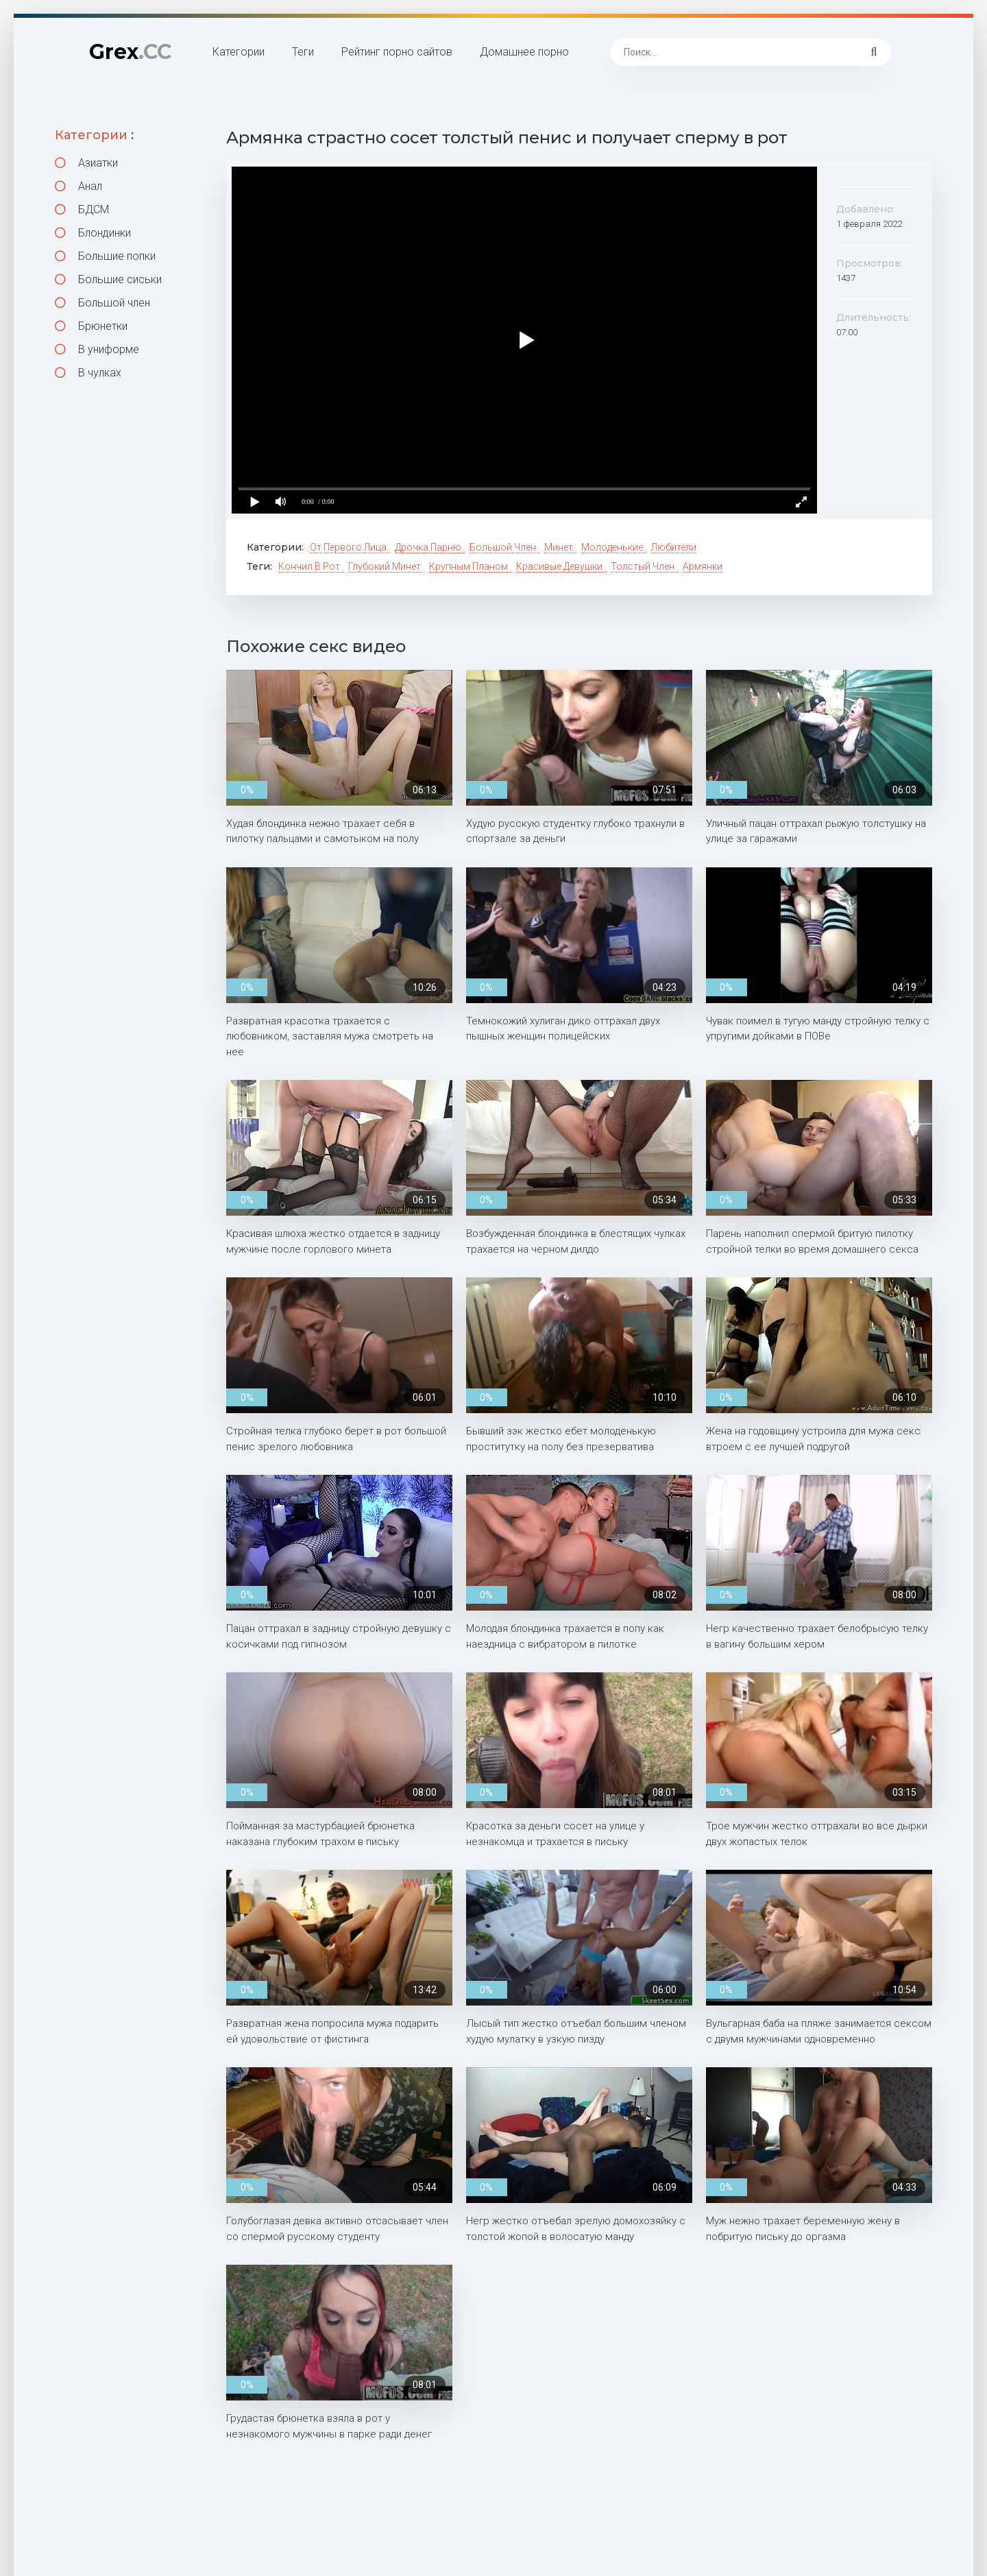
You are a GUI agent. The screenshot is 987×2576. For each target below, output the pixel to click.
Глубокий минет (385, 566)
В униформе (97, 349)
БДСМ (82, 209)
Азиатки (86, 162)
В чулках (88, 372)
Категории (238, 51)
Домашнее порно (524, 51)
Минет (559, 547)
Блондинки (93, 232)
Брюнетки (91, 326)
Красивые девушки (560, 566)
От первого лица (349, 547)
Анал (78, 186)
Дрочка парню (429, 547)
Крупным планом (469, 566)
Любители (673, 547)
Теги (303, 51)
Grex (130, 51)
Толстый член (644, 566)
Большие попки (105, 256)
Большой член (102, 302)
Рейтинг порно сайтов (396, 51)
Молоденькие (613, 547)
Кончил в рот (310, 566)
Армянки (702, 566)
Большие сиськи (108, 279)
